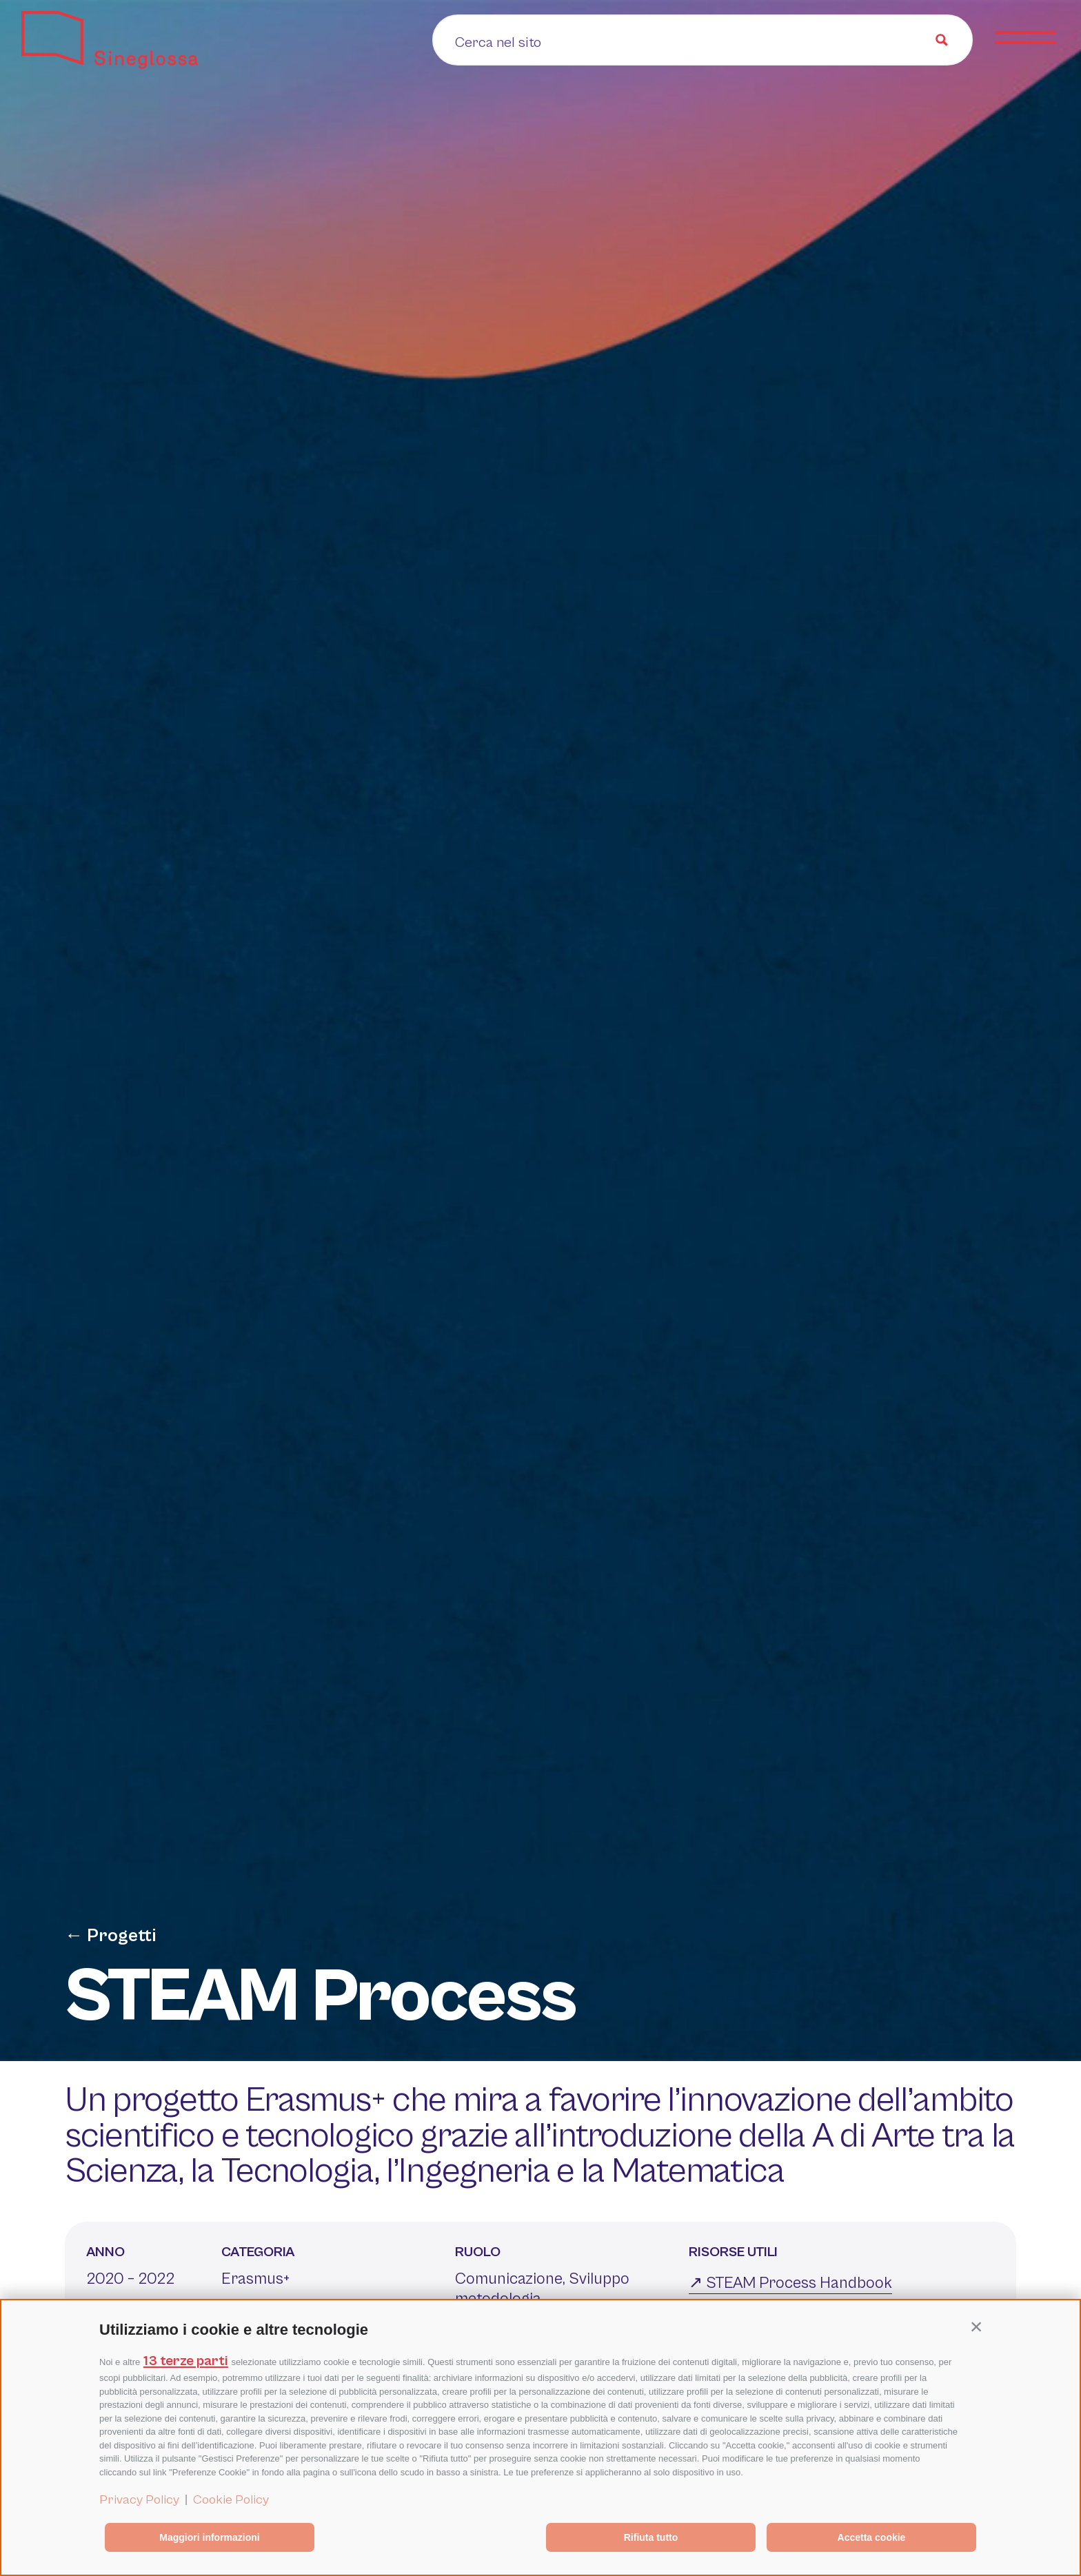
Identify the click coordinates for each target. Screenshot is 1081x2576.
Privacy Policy (139, 2499)
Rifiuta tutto (651, 2537)
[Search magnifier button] (942, 40)
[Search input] (565, 40)
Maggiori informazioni (209, 2537)
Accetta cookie (872, 2537)
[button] (976, 2326)
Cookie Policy (231, 2499)
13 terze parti (185, 2361)
